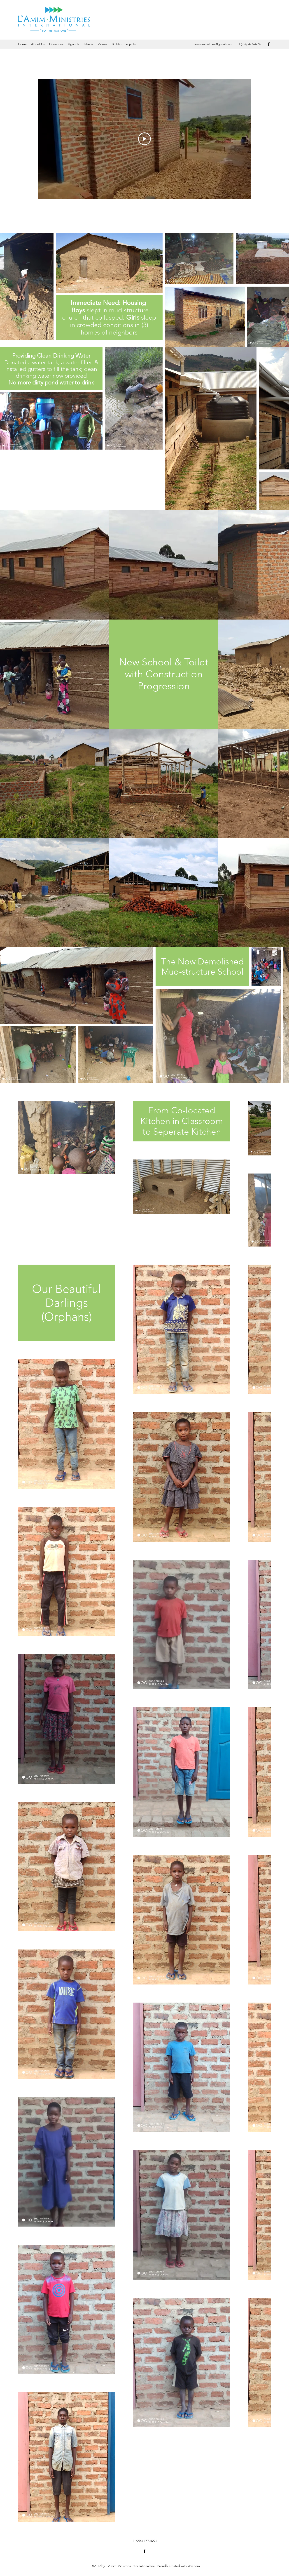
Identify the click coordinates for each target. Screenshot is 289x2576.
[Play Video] (144, 138)
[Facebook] (268, 44)
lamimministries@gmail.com (213, 44)
